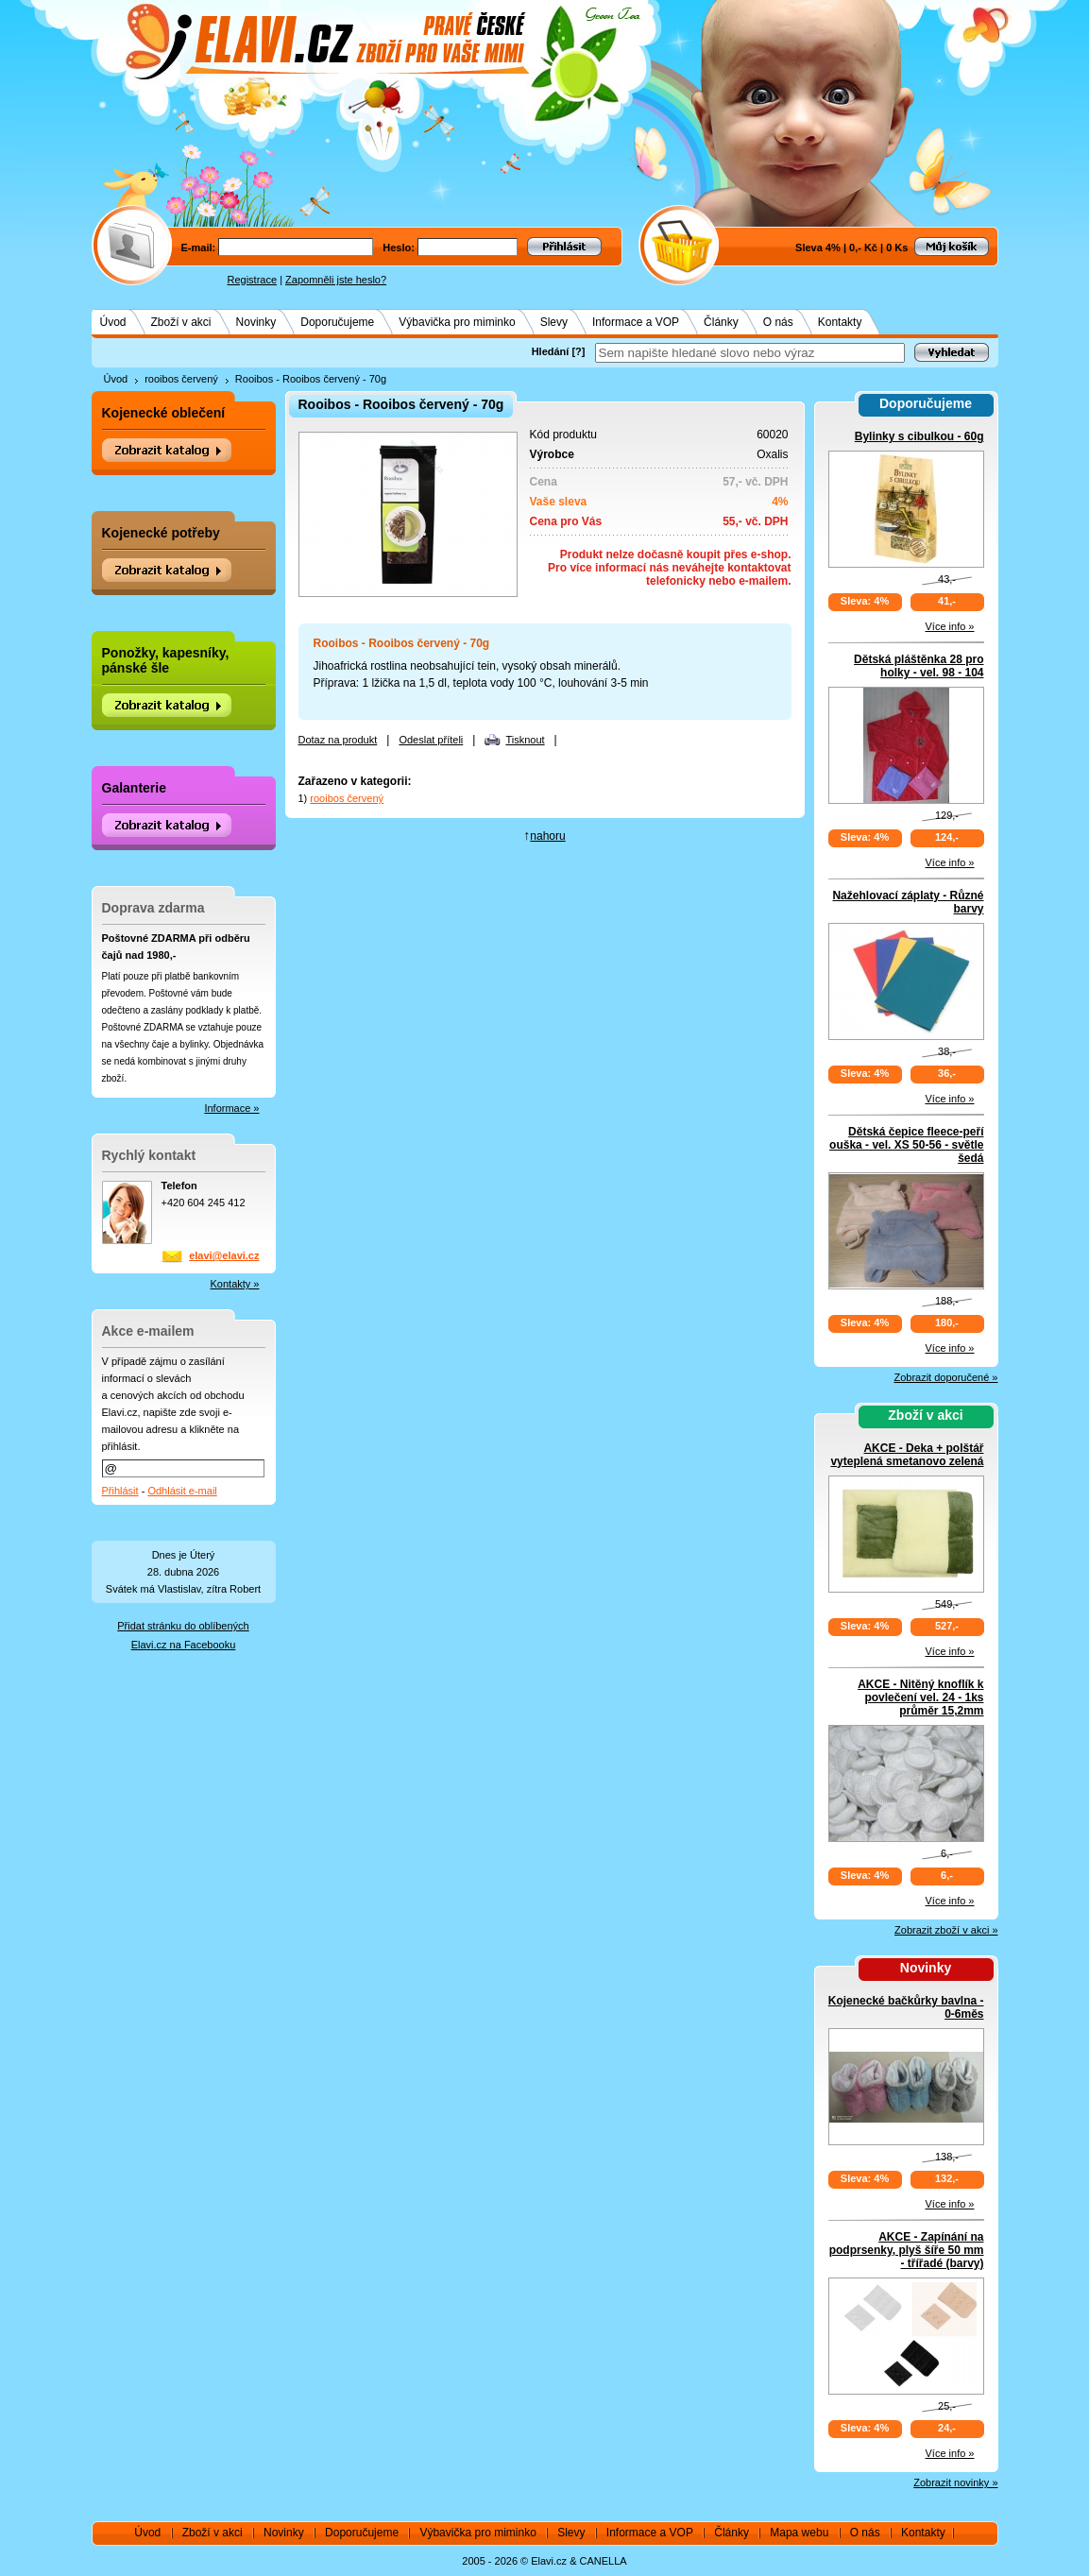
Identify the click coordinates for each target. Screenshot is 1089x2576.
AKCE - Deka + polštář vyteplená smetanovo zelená (906, 1455)
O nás (778, 322)
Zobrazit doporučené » (945, 1377)
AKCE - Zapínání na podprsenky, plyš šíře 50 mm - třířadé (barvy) (906, 2250)
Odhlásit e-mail (181, 1490)
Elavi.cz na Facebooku (183, 1644)
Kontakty (840, 322)
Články (721, 322)
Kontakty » (235, 1283)
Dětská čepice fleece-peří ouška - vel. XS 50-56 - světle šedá (906, 1145)
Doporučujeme (337, 322)
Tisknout (524, 739)
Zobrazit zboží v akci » (945, 1930)
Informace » (231, 1108)
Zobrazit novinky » (955, 2482)
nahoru (547, 836)
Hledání (551, 351)
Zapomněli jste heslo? (335, 279)
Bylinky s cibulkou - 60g (919, 436)
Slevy (554, 322)
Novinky (256, 322)
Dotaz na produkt (338, 739)
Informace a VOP (635, 322)
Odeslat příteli (431, 739)
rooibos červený (181, 378)
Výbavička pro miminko (457, 322)
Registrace (253, 279)
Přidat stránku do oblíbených (182, 1625)
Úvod (113, 322)
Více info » (950, 626)
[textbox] (750, 353)
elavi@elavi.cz (224, 1255)
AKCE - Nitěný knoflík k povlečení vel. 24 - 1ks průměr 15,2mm (920, 1697)
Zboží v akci (181, 322)
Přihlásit (120, 1490)
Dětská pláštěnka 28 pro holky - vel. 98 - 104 (918, 666)
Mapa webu (799, 2532)
